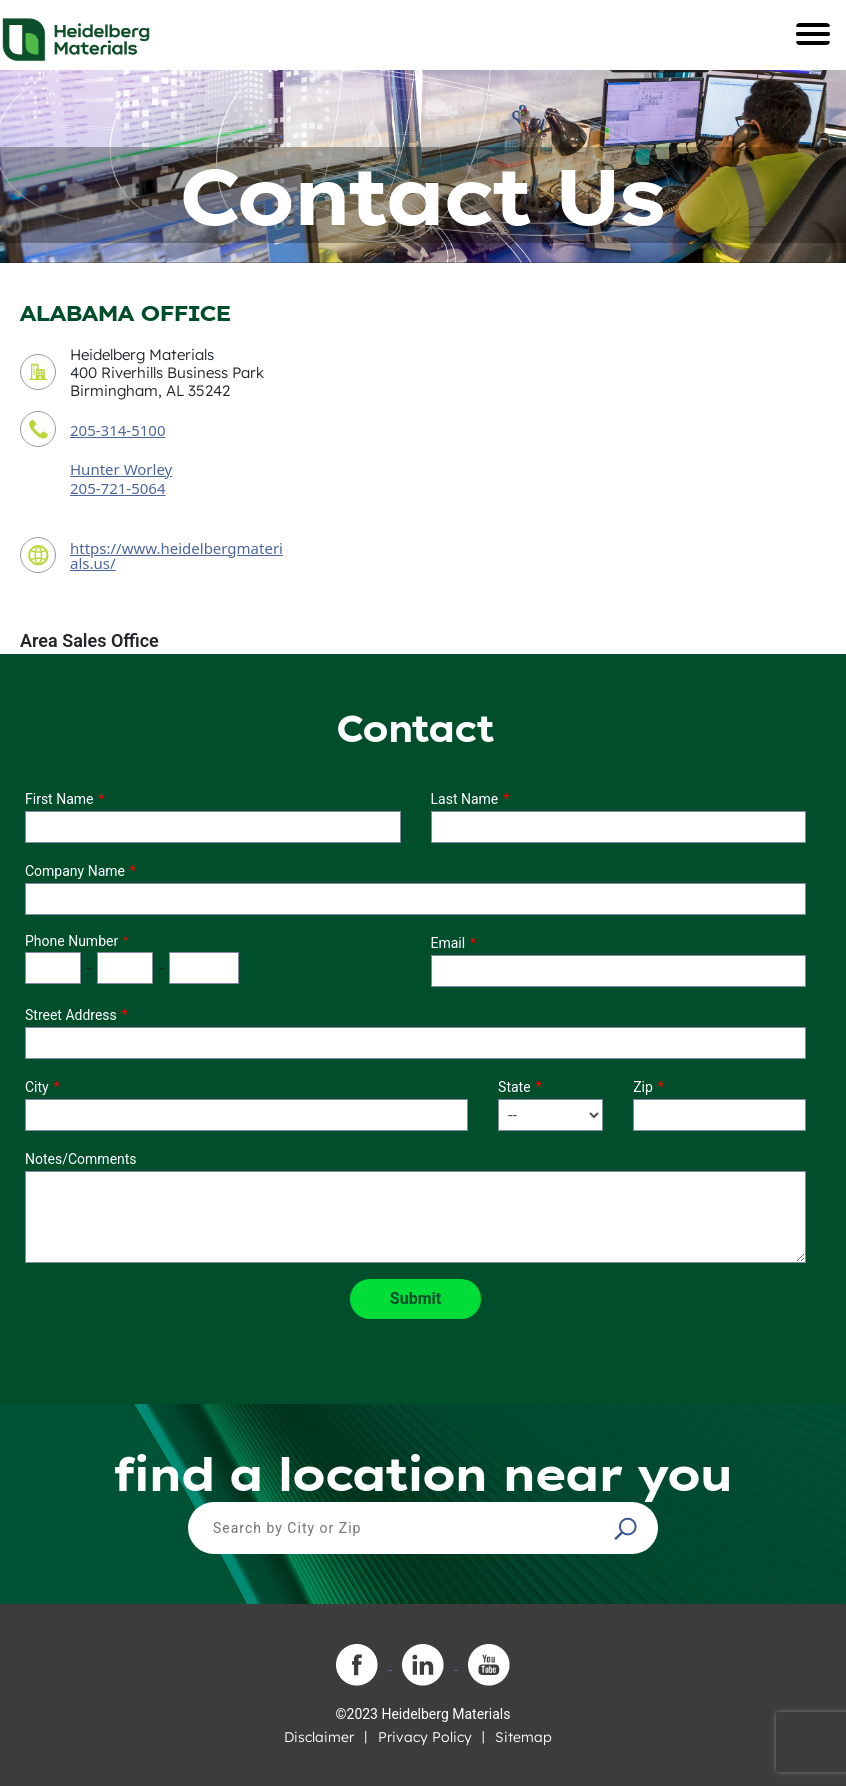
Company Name (75, 871)
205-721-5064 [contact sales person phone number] (117, 488)
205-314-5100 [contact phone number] (117, 430)
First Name (59, 799)
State (514, 1087)
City (37, 1087)
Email (448, 943)
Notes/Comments (81, 1159)
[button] (628, 1528)
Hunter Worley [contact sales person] (121, 469)
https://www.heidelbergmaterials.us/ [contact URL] (176, 555)
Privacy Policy (425, 1737)
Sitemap (523, 1737)
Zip (643, 1087)
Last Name (465, 799)
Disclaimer (319, 1737)
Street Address (71, 1015)
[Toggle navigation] (813, 34)
